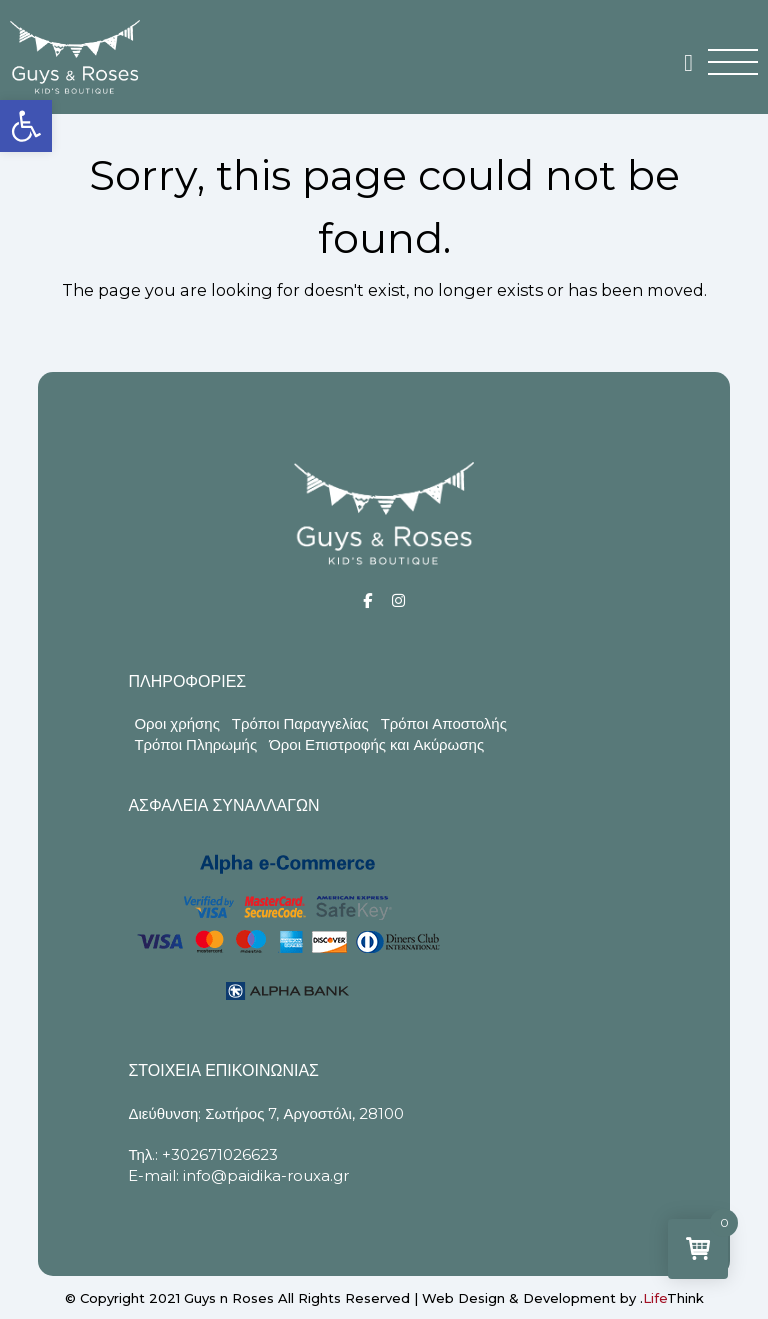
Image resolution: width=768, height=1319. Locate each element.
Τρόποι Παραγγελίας (300, 723)
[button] (26, 126)
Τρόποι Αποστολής (444, 723)
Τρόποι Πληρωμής (195, 744)
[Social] (367, 600)
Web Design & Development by (563, 1298)
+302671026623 (220, 1154)
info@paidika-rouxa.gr (266, 1175)
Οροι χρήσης (176, 723)
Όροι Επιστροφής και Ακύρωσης (376, 744)
